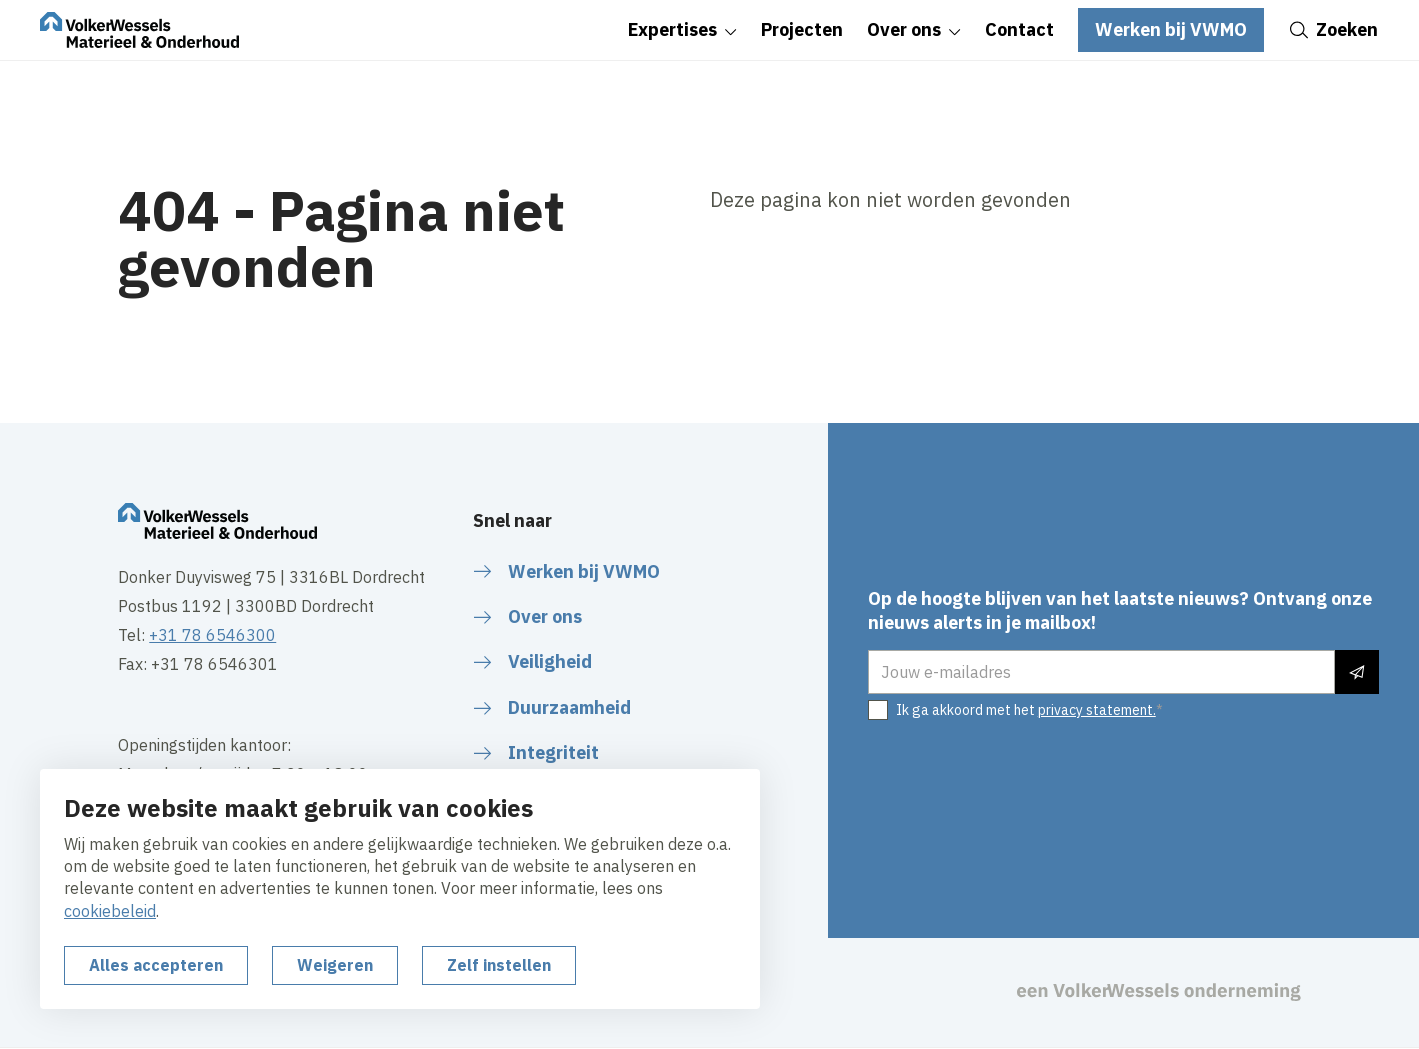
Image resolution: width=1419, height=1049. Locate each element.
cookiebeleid (110, 911)
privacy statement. (1097, 710)
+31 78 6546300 (212, 635)
